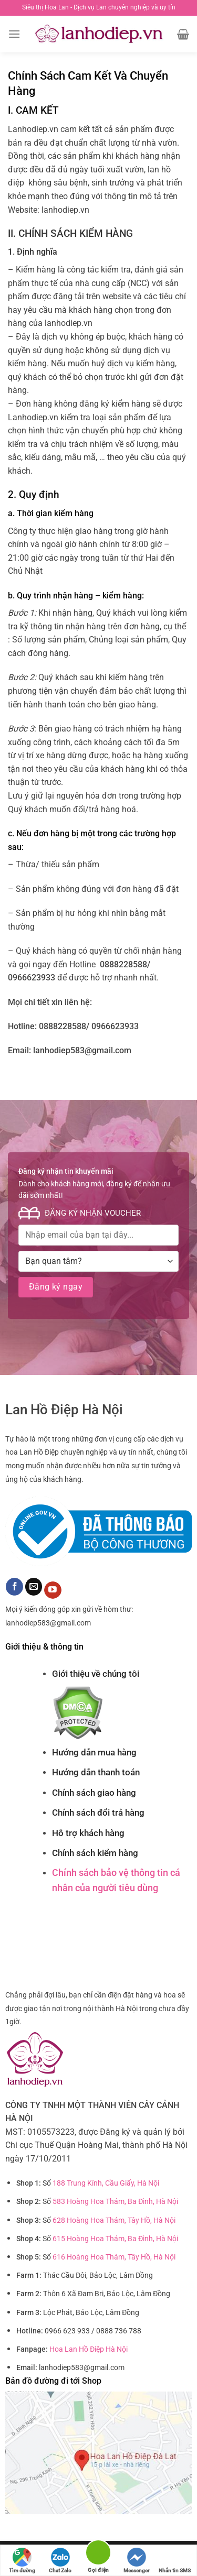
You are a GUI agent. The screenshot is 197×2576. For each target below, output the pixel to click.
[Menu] (14, 34)
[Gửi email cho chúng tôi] (34, 1587)
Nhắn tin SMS (175, 2560)
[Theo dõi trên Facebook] (14, 1587)
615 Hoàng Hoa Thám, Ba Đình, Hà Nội (115, 2238)
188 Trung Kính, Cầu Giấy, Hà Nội (106, 2183)
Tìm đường (22, 2560)
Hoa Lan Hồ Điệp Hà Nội (88, 2349)
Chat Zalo (60, 2560)
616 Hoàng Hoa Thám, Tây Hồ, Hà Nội (114, 2257)
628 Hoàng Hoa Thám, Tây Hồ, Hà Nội (114, 2220)
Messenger (136, 2560)
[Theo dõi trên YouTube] (52, 1590)
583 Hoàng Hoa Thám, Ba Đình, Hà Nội (115, 2201)
